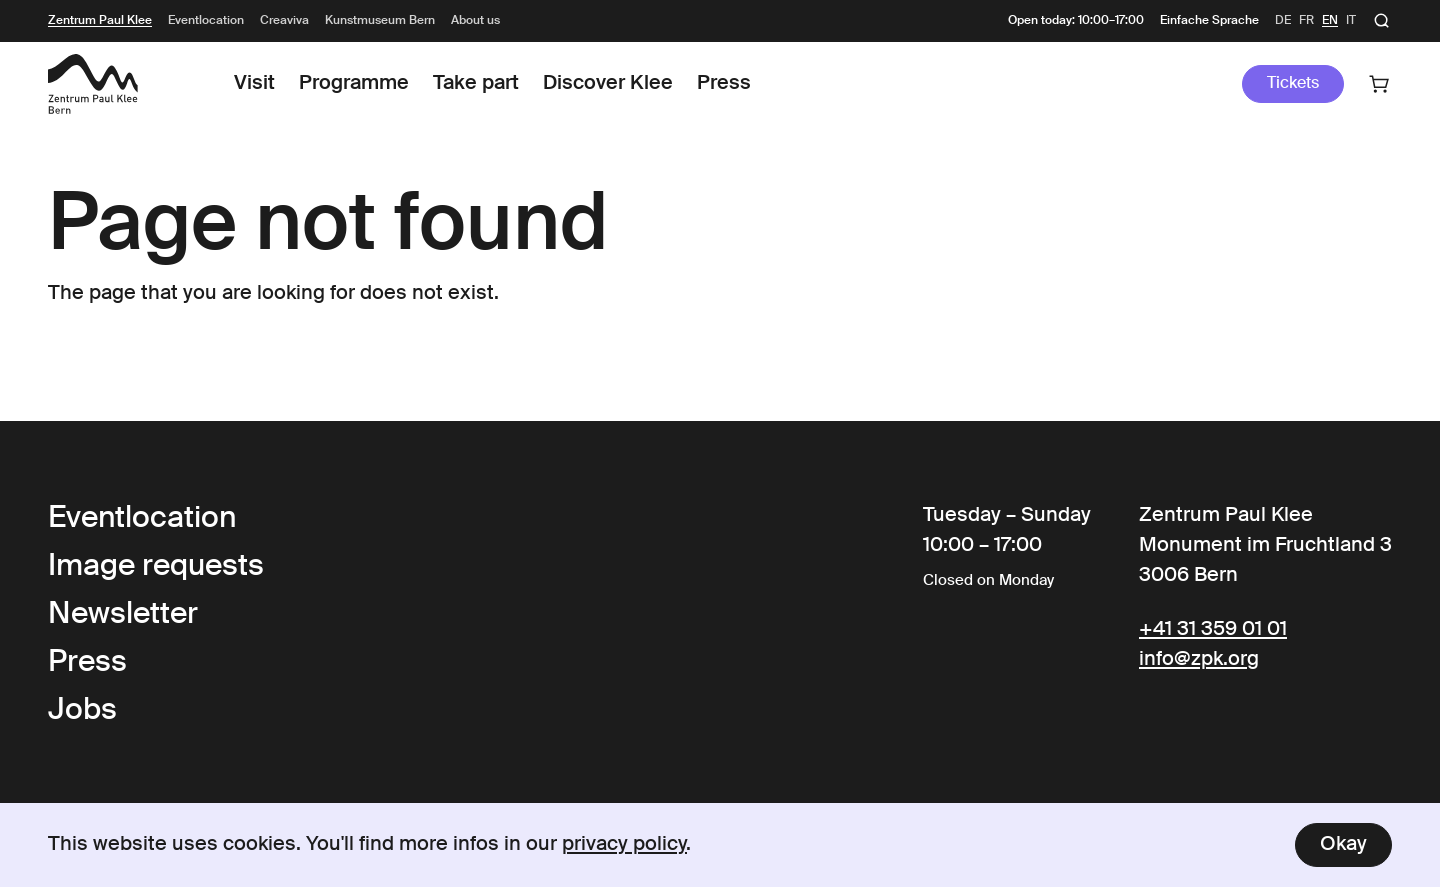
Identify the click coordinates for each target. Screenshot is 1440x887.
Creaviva (284, 21)
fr (1306, 21)
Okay (1343, 845)
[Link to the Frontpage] (93, 84)
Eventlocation (206, 21)
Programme (354, 84)
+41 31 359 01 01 (1213, 630)
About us (475, 21)
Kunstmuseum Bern (380, 21)
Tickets (1293, 84)
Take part (476, 84)
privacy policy (624, 845)
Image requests (156, 567)
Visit (254, 84)
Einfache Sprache (1209, 21)
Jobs (82, 711)
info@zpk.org (1199, 660)
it (1351, 21)
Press (724, 84)
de (1283, 21)
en (1330, 21)
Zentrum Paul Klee (100, 21)
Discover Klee (608, 84)
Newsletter (123, 615)
